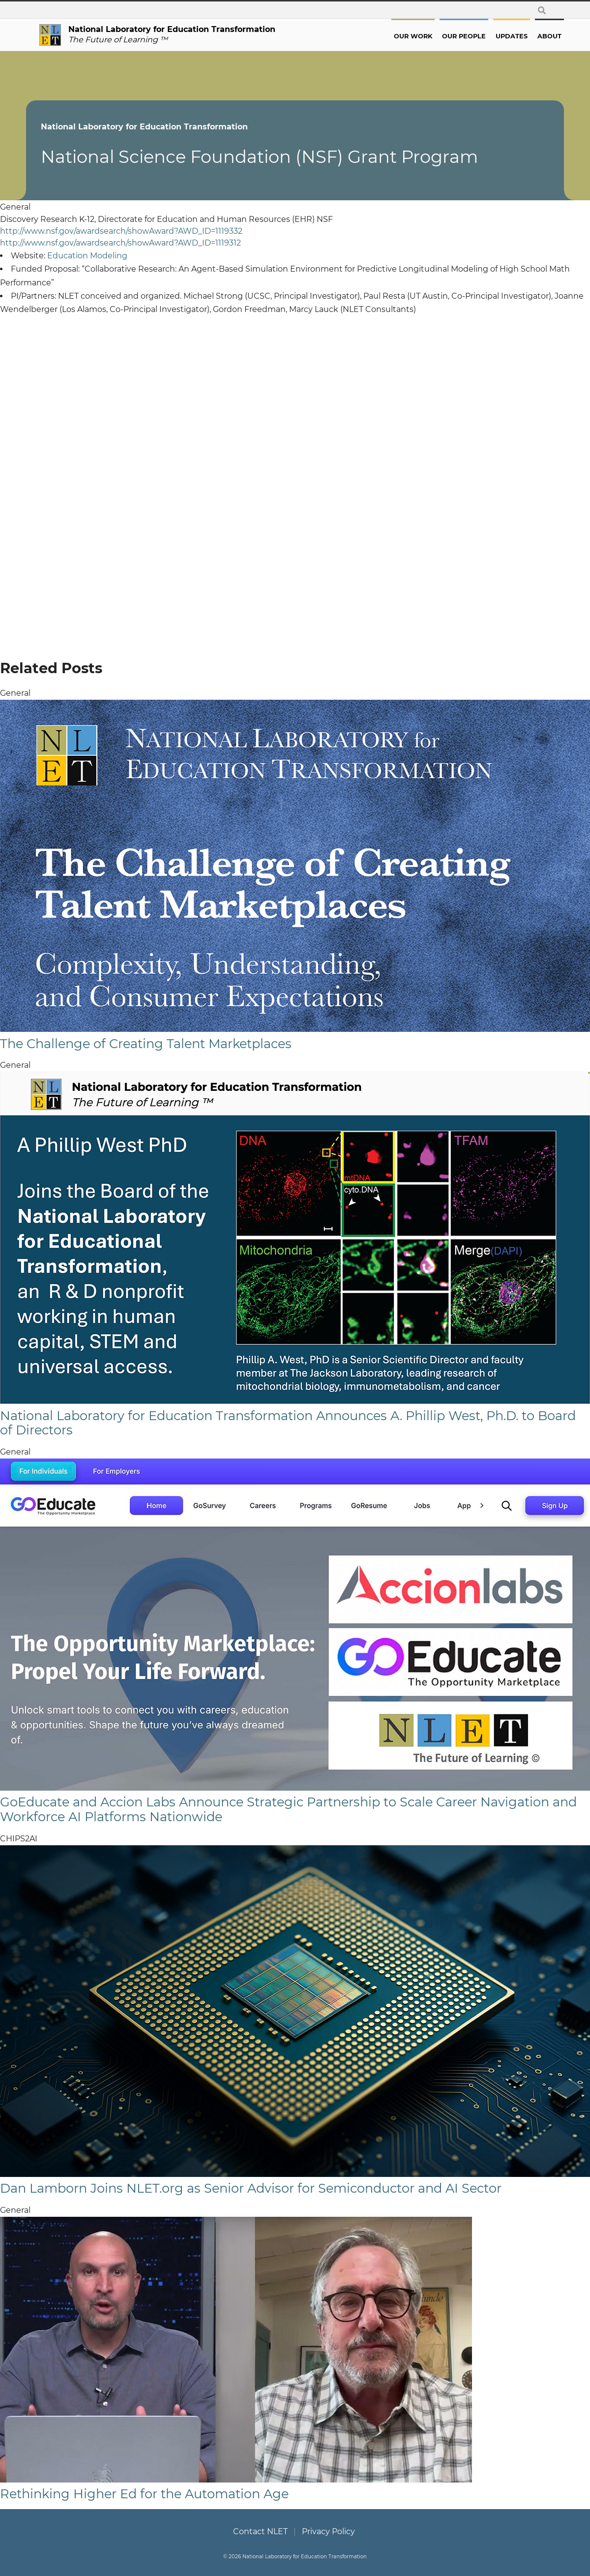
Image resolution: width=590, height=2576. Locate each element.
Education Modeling (87, 255)
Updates (498, 36)
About (536, 36)
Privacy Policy (328, 2531)
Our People (450, 36)
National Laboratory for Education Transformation (157, 126)
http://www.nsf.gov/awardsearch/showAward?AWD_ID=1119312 (120, 243)
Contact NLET (260, 2531)
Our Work (400, 36)
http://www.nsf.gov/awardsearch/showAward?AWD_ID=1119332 (121, 231)
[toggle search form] (542, 10)
